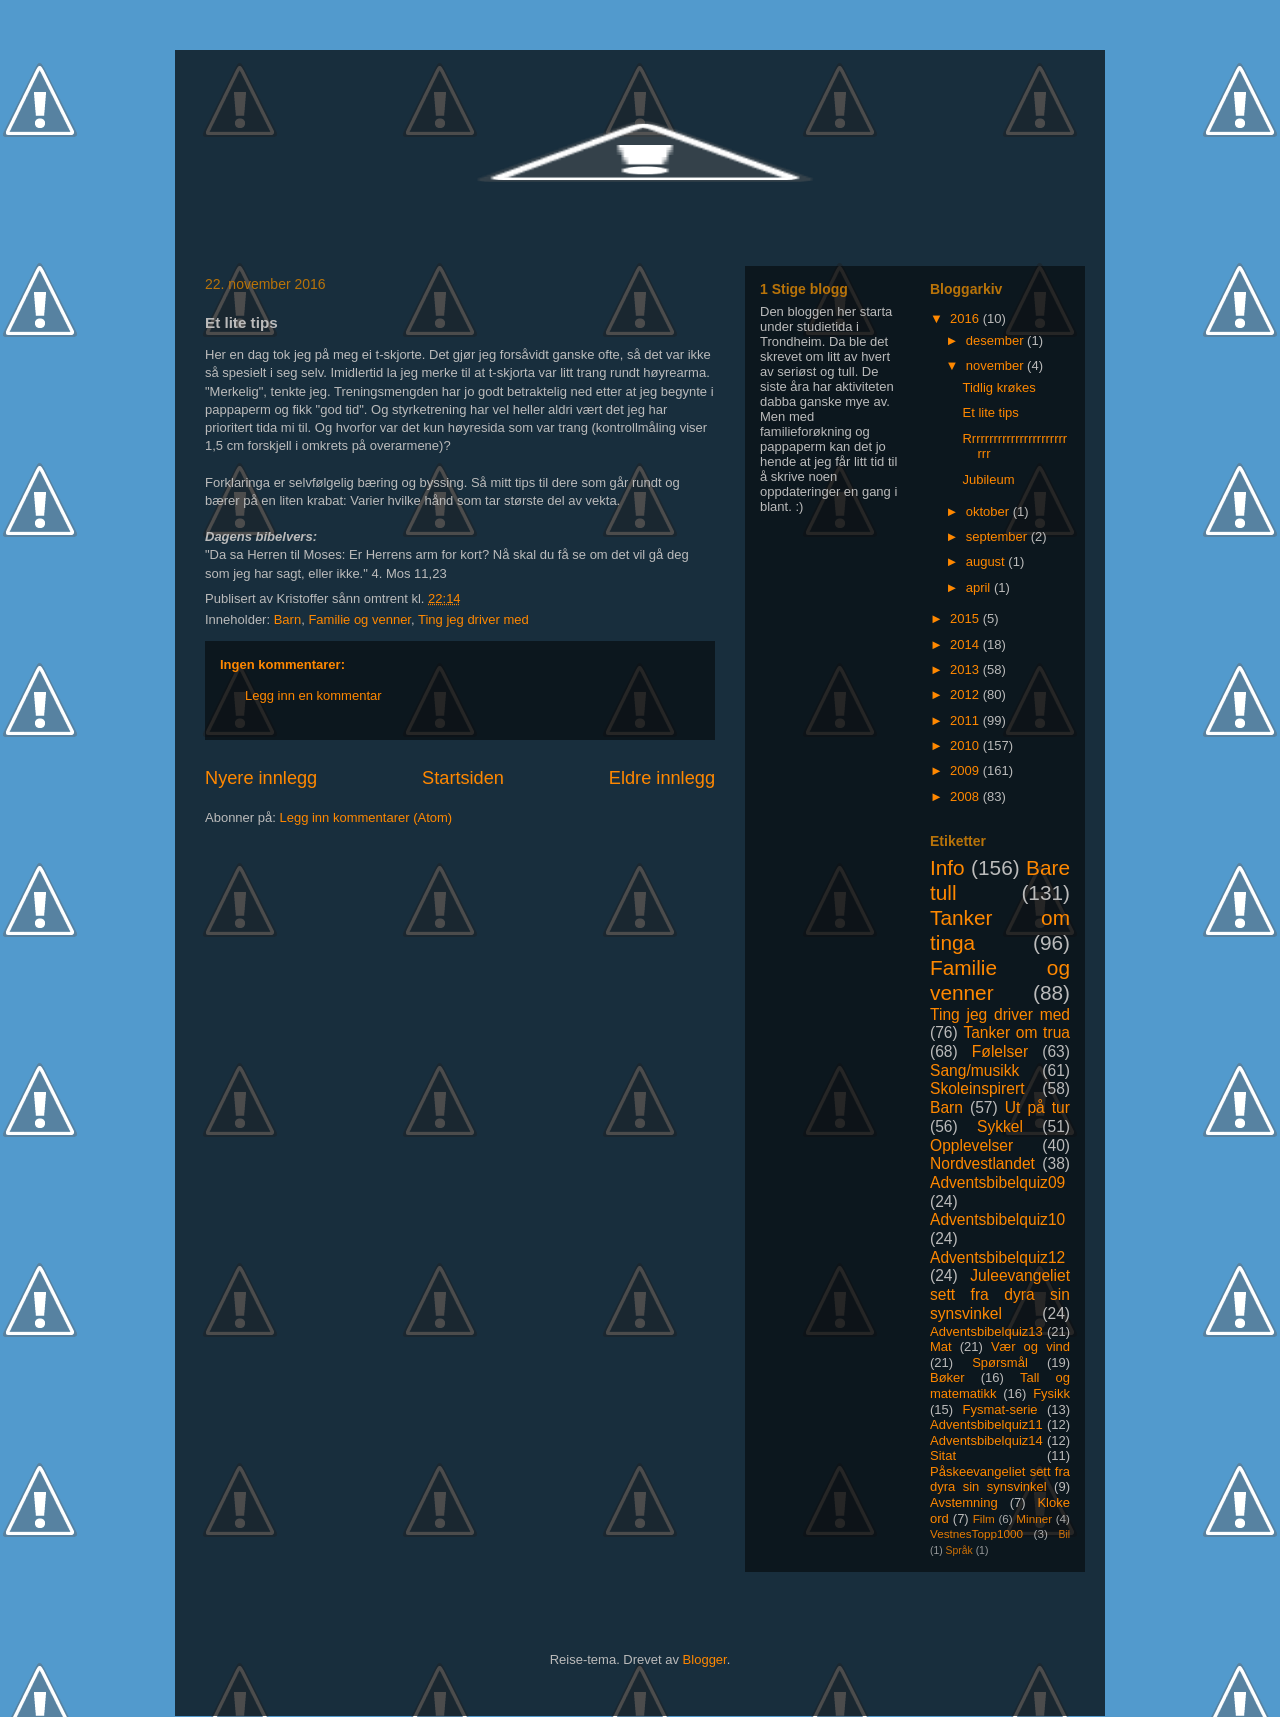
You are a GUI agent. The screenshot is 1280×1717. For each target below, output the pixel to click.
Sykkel (1000, 1126)
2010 (966, 745)
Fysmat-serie (999, 1409)
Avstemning (964, 1502)
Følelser (1000, 1051)
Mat (941, 1346)
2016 (966, 318)
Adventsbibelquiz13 (986, 1331)
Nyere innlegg (261, 778)
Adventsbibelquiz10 (997, 1219)
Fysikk (1051, 1393)
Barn (287, 619)
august (987, 561)
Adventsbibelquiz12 (997, 1257)
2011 (966, 720)
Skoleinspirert (977, 1088)
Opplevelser (971, 1145)
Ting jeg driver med (473, 619)
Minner (1034, 1518)
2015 (966, 618)
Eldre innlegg (662, 778)
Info (947, 867)
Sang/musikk (974, 1070)
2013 (966, 669)
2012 (966, 694)
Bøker (947, 1377)
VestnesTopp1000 (976, 1533)
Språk (959, 1550)
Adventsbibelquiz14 (986, 1440)
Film (984, 1518)
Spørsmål (1000, 1362)
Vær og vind (1030, 1346)
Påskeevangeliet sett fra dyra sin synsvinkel (1000, 1479)
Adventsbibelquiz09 (997, 1182)
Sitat (943, 1455)
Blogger (705, 1659)
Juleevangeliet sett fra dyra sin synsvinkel (1000, 1294)
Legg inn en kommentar (313, 695)
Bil (1064, 1534)
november (996, 365)
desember (996, 340)
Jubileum (988, 479)
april (980, 587)
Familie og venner (359, 619)
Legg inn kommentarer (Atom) (365, 817)
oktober (989, 511)
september (998, 536)
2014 (966, 644)
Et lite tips (990, 412)
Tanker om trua (1016, 1032)
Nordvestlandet (982, 1163)
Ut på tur (1037, 1107)
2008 (966, 796)
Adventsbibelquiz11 (986, 1424)
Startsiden (463, 778)
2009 (966, 770)
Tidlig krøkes (998, 387)
